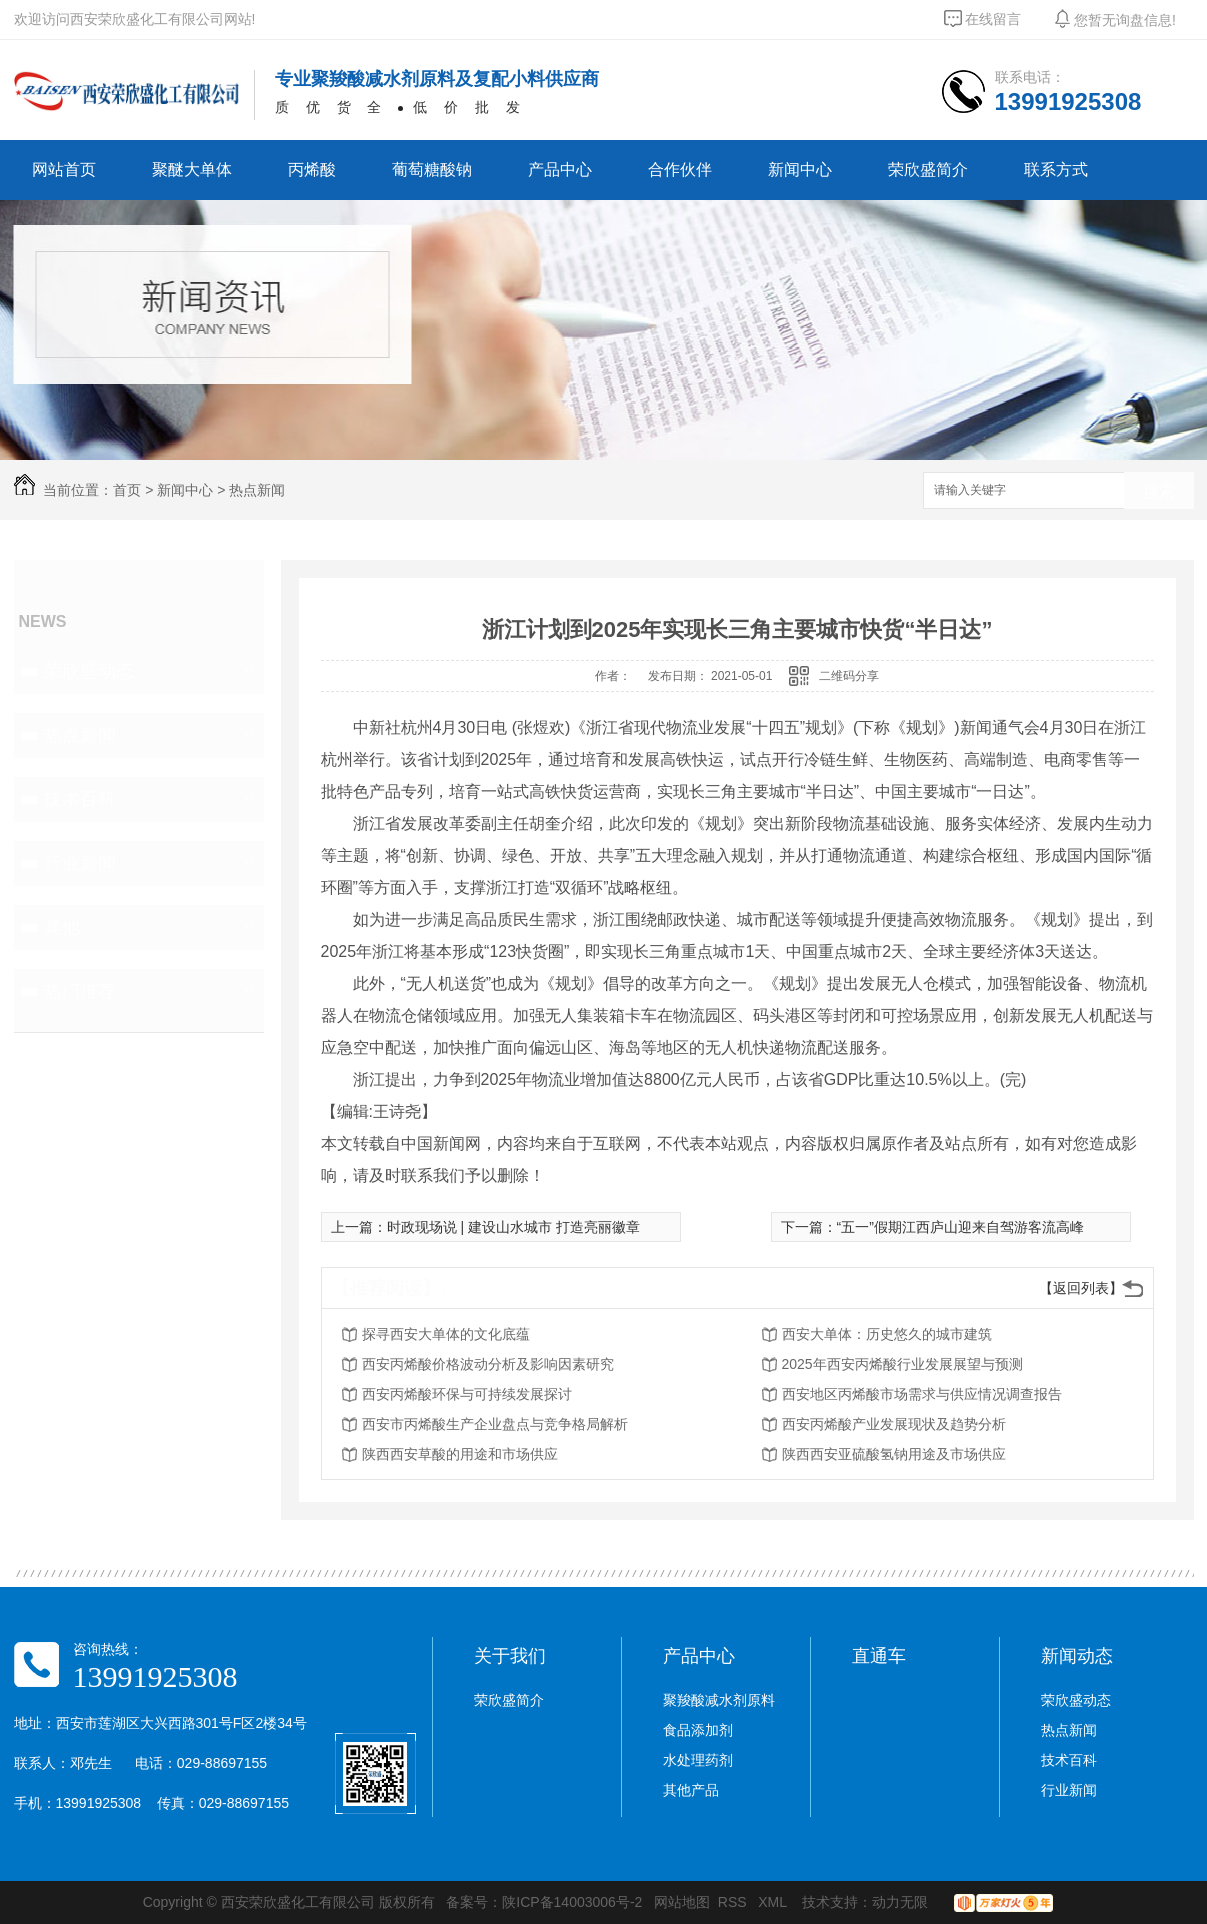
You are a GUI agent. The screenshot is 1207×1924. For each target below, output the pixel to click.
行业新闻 (80, 863)
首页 (127, 490)
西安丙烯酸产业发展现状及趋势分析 (894, 1424)
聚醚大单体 (192, 169)
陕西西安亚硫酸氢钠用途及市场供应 (894, 1454)
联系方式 (1056, 169)
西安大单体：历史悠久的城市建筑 (887, 1334)
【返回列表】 (1081, 1288)
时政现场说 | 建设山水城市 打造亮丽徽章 (513, 1227)
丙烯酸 (312, 169)
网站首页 (64, 169)
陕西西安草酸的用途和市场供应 (460, 1454)
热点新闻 (257, 490)
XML (774, 1902)
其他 (62, 927)
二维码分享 (849, 676)
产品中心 (560, 169)
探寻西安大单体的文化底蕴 (446, 1334)
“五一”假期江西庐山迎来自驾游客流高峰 (960, 1227)
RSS (734, 1902)
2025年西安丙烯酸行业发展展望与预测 (902, 1364)
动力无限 (900, 1902)
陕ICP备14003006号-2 (572, 1902)
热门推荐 (80, 991)
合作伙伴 (680, 169)
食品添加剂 (698, 1730)
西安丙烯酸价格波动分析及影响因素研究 (488, 1364)
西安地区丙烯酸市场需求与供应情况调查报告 (922, 1394)
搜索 (1159, 491)
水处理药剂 (698, 1760)
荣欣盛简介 (928, 169)
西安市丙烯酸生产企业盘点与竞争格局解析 (495, 1424)
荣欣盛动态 (89, 671)
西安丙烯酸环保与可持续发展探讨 (467, 1394)
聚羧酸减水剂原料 (719, 1700)
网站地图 (682, 1902)
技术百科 (80, 799)
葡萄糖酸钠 (432, 169)
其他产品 (691, 1790)
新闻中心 (800, 169)
